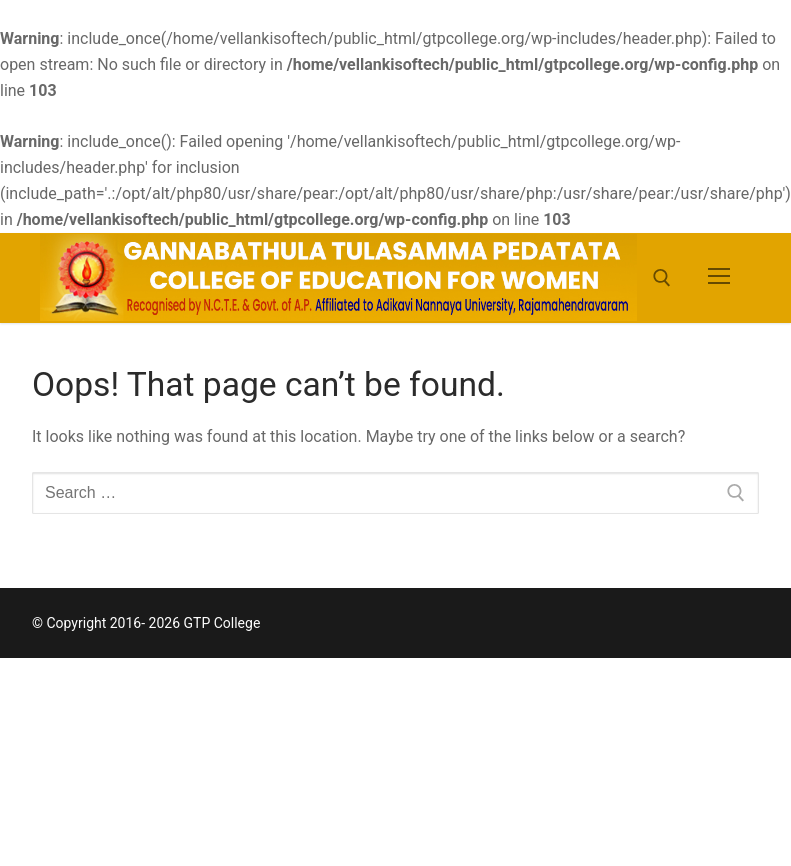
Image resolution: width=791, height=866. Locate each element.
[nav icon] (719, 278)
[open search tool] (662, 278)
